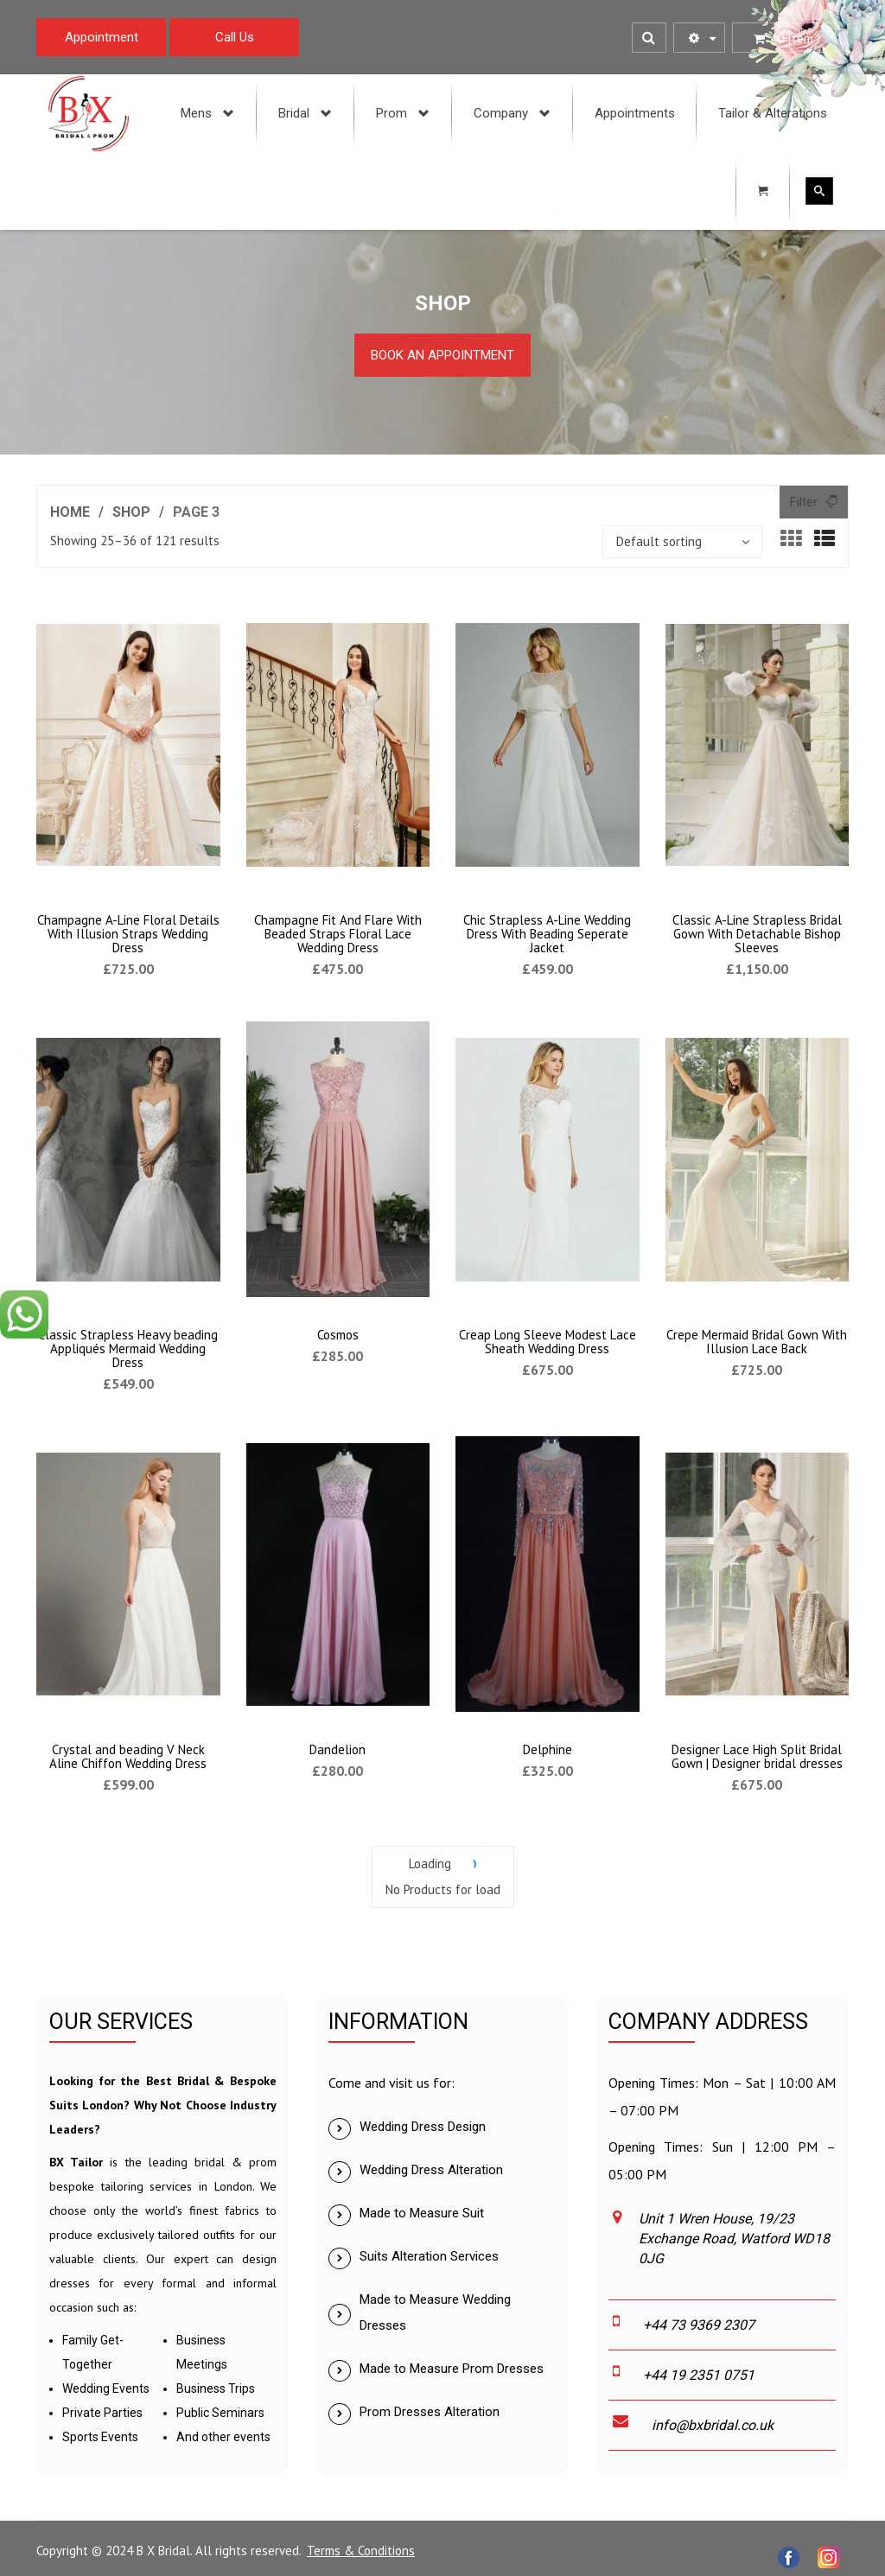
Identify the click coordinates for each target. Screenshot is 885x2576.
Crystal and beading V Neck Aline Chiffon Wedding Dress (128, 1756)
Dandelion (337, 1749)
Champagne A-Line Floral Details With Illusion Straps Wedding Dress (128, 934)
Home (70, 512)
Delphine (547, 1749)
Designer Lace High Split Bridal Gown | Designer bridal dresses (757, 1756)
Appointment (101, 37)
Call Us (234, 37)
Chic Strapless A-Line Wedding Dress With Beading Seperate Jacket (547, 934)
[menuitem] (208, 113)
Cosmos (338, 1334)
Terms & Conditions (361, 2550)
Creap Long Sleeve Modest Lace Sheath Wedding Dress (547, 1341)
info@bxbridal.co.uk (713, 2425)
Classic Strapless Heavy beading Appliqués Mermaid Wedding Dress (128, 1348)
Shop (131, 512)
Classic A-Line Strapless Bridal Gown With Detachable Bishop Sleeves (757, 934)
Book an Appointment (442, 355)
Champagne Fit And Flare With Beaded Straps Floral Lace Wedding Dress (338, 934)
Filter (804, 502)
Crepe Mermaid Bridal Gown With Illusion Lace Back (756, 1341)
